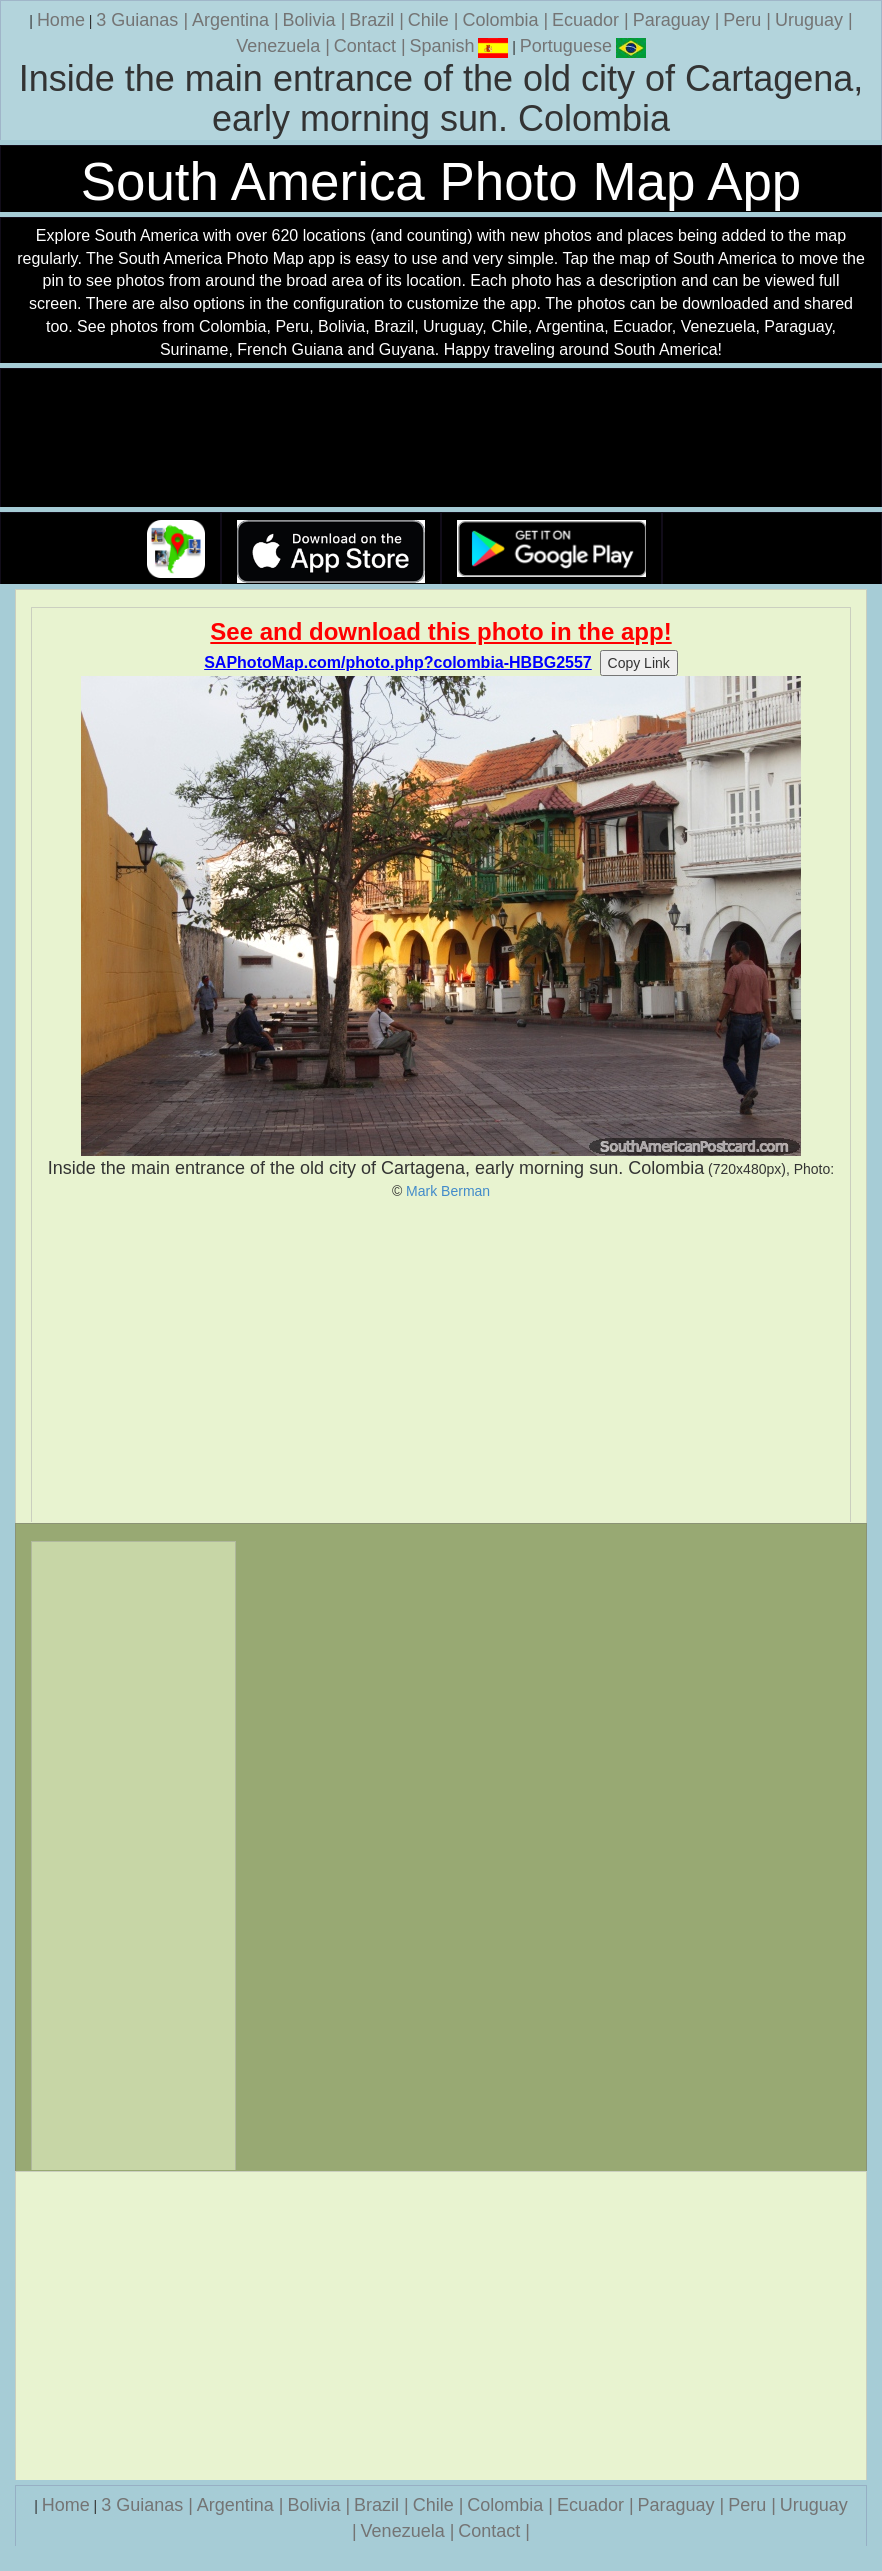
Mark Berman (448, 1191)
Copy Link (639, 663)
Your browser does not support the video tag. (441, 438)
